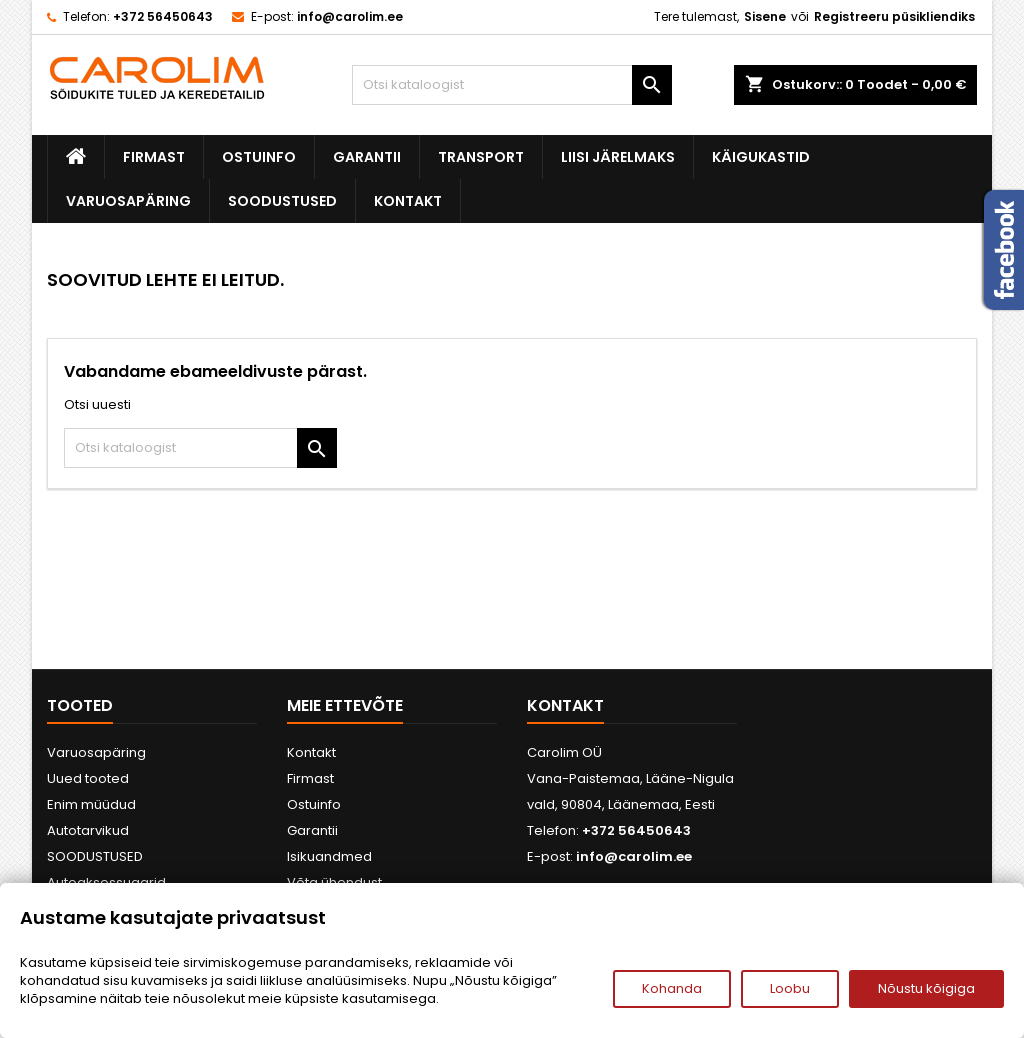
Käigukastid (761, 157)
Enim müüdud (91, 804)
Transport (481, 157)
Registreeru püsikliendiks (894, 16)
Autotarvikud (88, 830)
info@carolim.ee (350, 16)
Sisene (765, 16)
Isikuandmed (329, 856)
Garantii (367, 157)
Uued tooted (88, 778)
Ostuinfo (259, 157)
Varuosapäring (128, 201)
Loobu (790, 988)
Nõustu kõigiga (926, 988)
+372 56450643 (163, 16)
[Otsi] (512, 85)
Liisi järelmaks (618, 157)
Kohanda (672, 988)
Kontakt (408, 201)
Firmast (154, 157)
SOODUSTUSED (282, 201)
